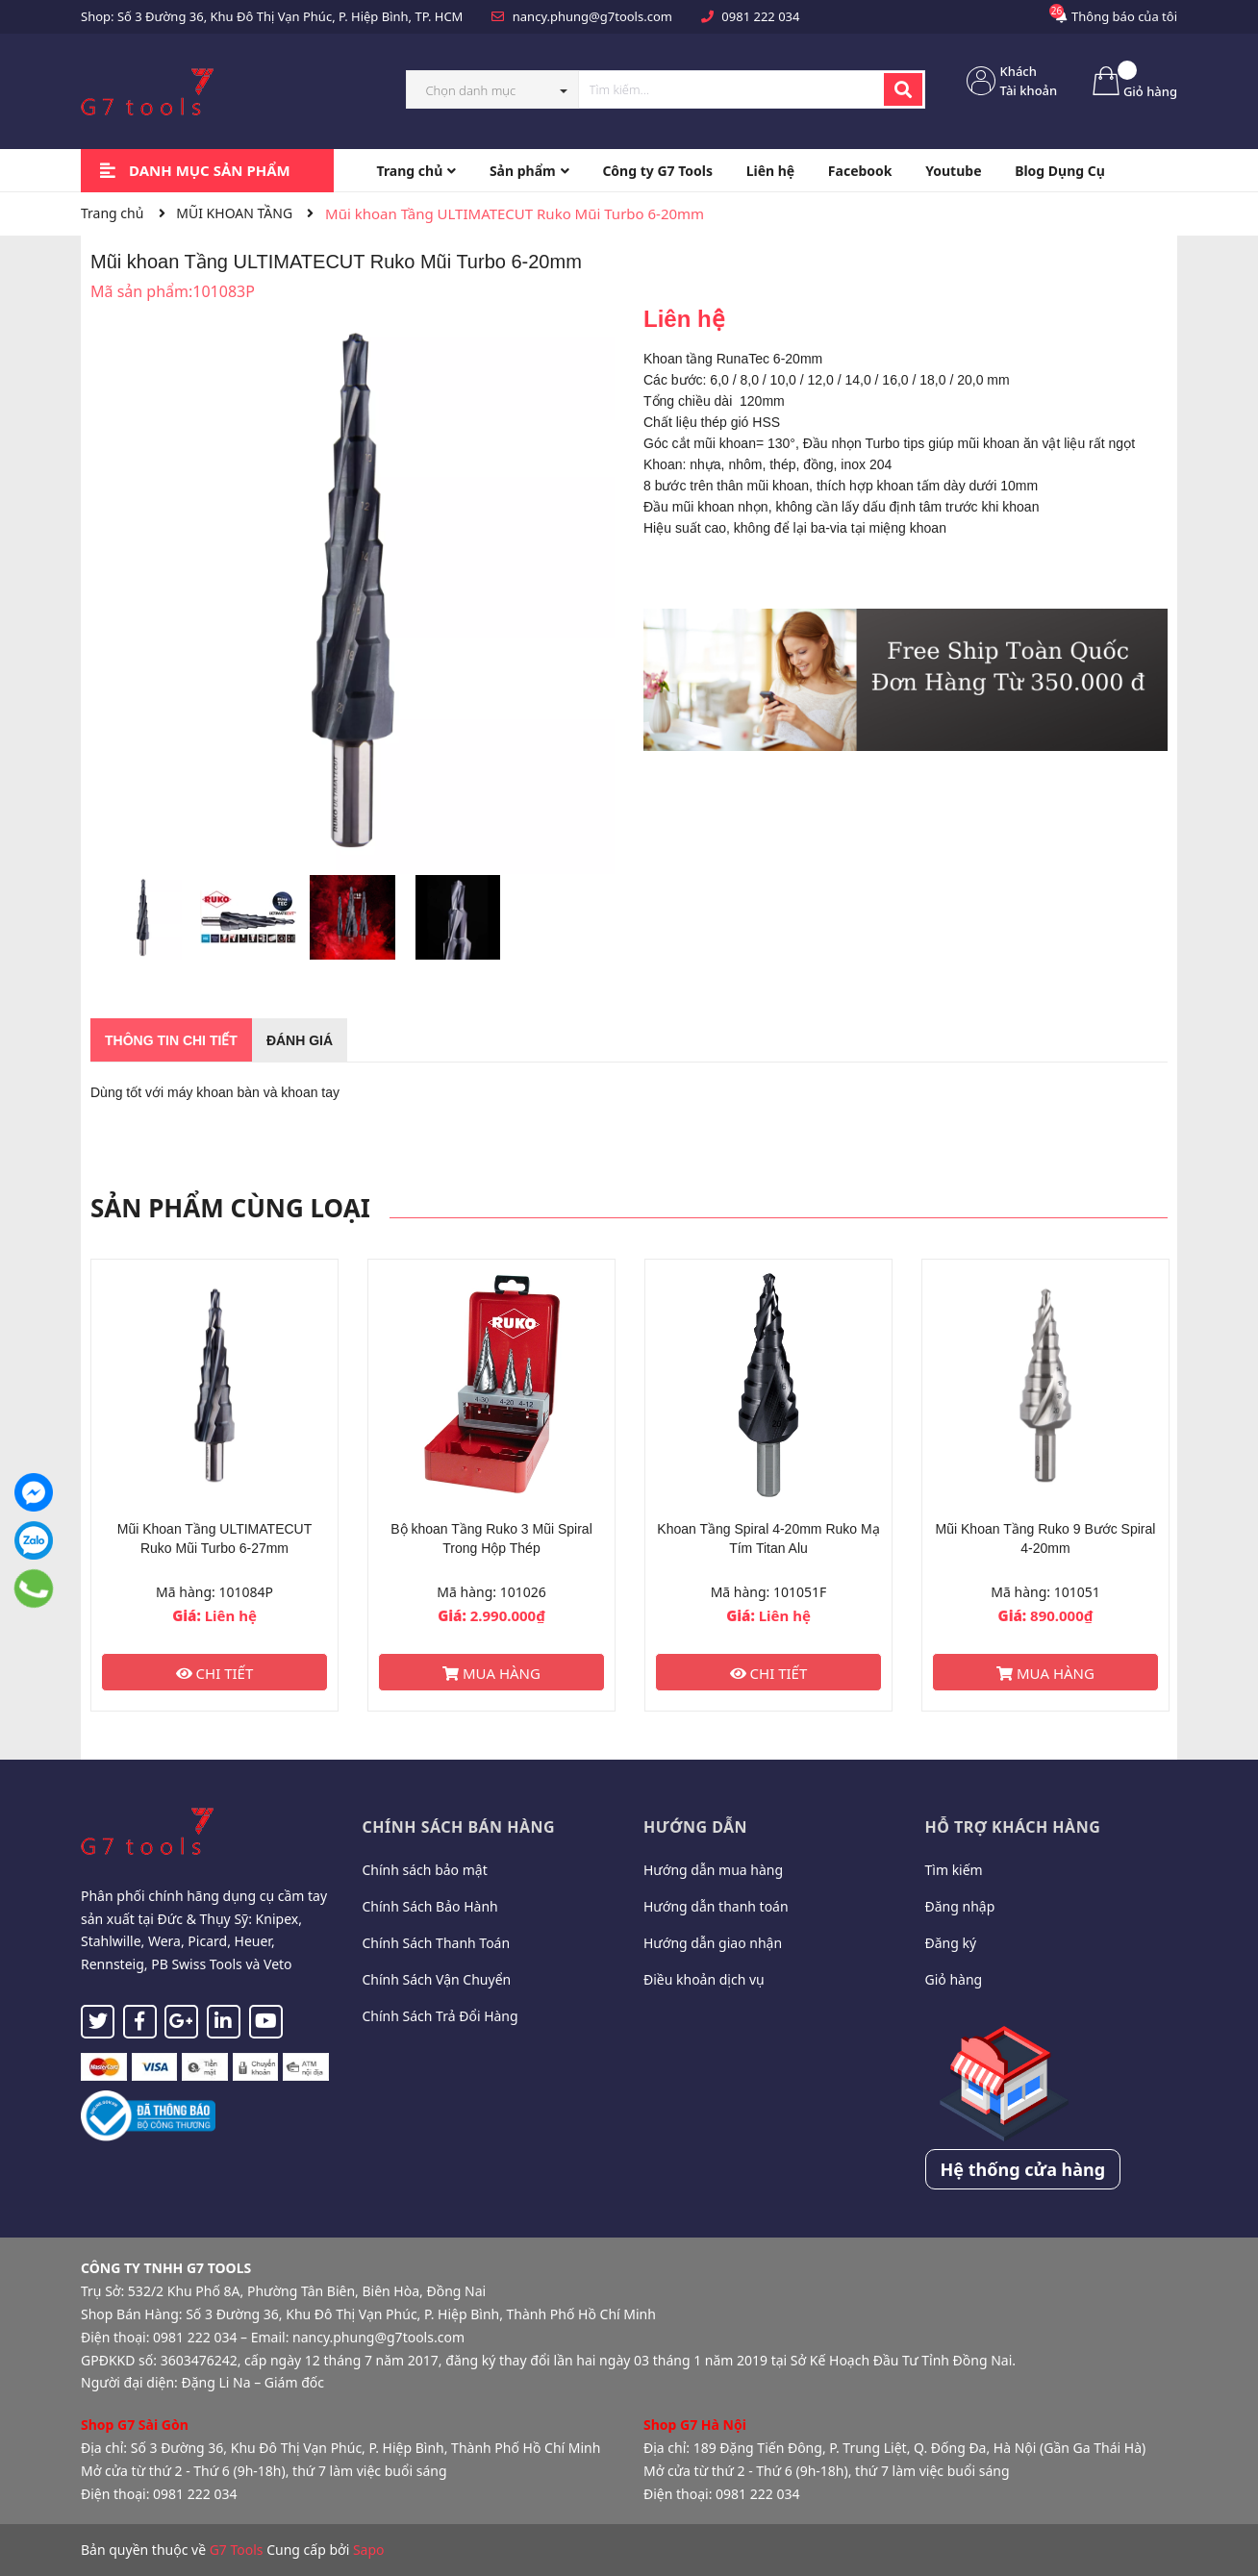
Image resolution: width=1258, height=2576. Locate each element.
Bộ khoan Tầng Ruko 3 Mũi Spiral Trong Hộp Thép (491, 1538)
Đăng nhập (960, 1906)
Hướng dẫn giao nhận (712, 1943)
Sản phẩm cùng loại (230, 1207)
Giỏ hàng (954, 1979)
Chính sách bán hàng (459, 1827)
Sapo (369, 2549)
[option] (142, 922)
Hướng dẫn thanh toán (716, 1906)
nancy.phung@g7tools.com (592, 16)
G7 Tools (237, 2549)
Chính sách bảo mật (425, 1870)
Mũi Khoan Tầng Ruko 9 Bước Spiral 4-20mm (1046, 1538)
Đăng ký (951, 1943)
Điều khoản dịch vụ (704, 1979)
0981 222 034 (760, 16)
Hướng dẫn (695, 1827)
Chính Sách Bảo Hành (430, 1906)
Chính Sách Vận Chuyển (437, 1979)
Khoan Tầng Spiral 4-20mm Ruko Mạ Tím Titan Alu (768, 1538)
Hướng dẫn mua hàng (713, 1870)
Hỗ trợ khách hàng (1013, 1827)
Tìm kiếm (954, 1870)
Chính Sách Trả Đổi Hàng (440, 2016)
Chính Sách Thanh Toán (437, 1943)
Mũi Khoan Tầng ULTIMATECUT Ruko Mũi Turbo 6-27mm (215, 1538)
